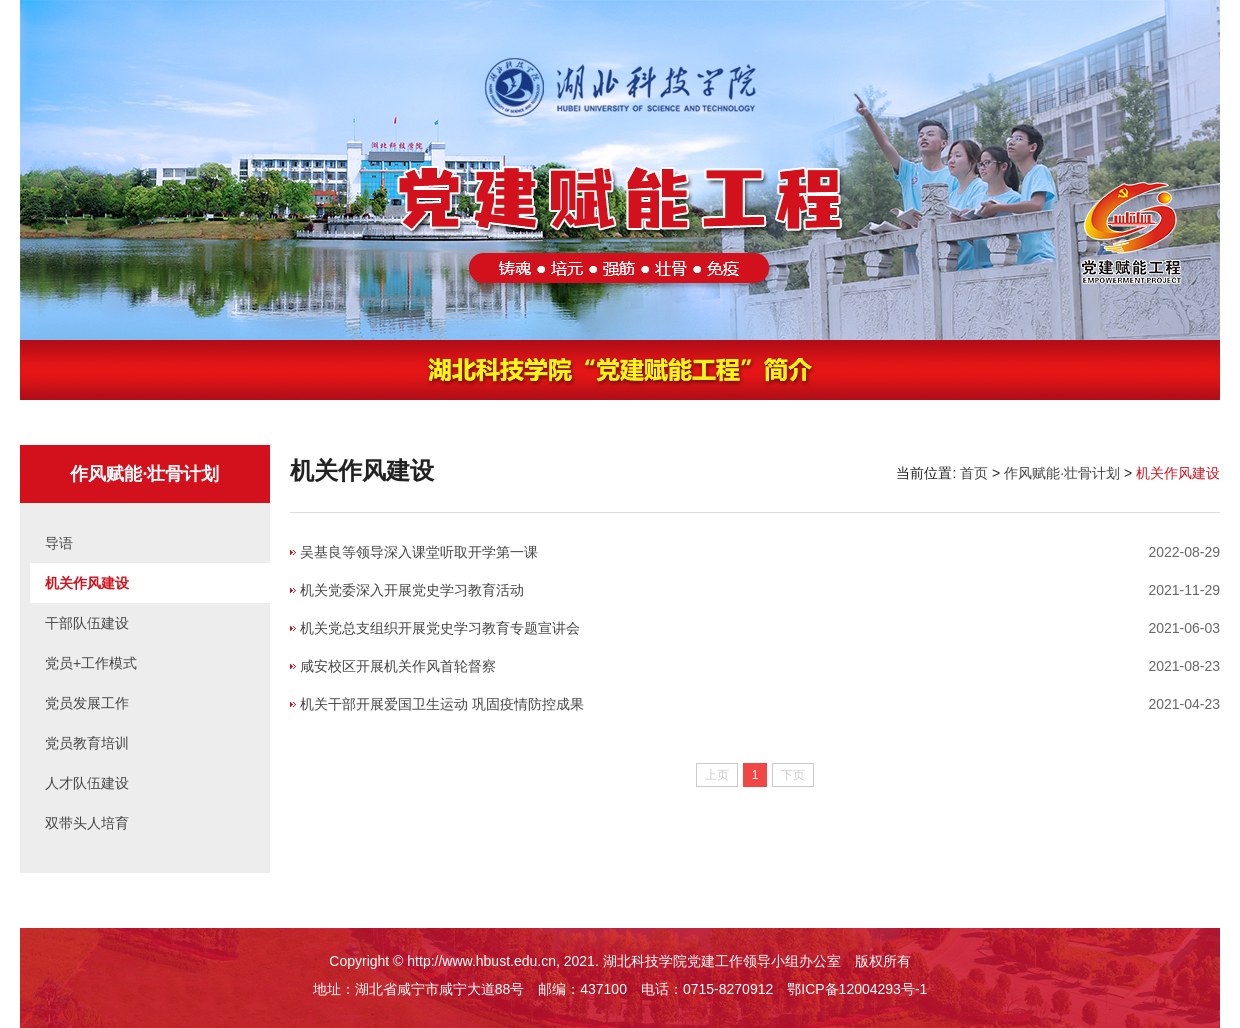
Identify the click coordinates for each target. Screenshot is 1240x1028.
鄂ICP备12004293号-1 (857, 989)
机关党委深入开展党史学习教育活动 (412, 590)
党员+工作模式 (91, 663)
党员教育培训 (87, 743)
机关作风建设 (87, 583)
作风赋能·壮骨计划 (1062, 473)
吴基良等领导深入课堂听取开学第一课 (419, 552)
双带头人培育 (87, 823)
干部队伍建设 (87, 623)
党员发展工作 (87, 703)
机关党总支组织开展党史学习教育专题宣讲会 (440, 628)
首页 (974, 473)
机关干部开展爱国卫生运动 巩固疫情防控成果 (442, 704)
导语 (59, 543)
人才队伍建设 (87, 783)
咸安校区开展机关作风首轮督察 (398, 666)
